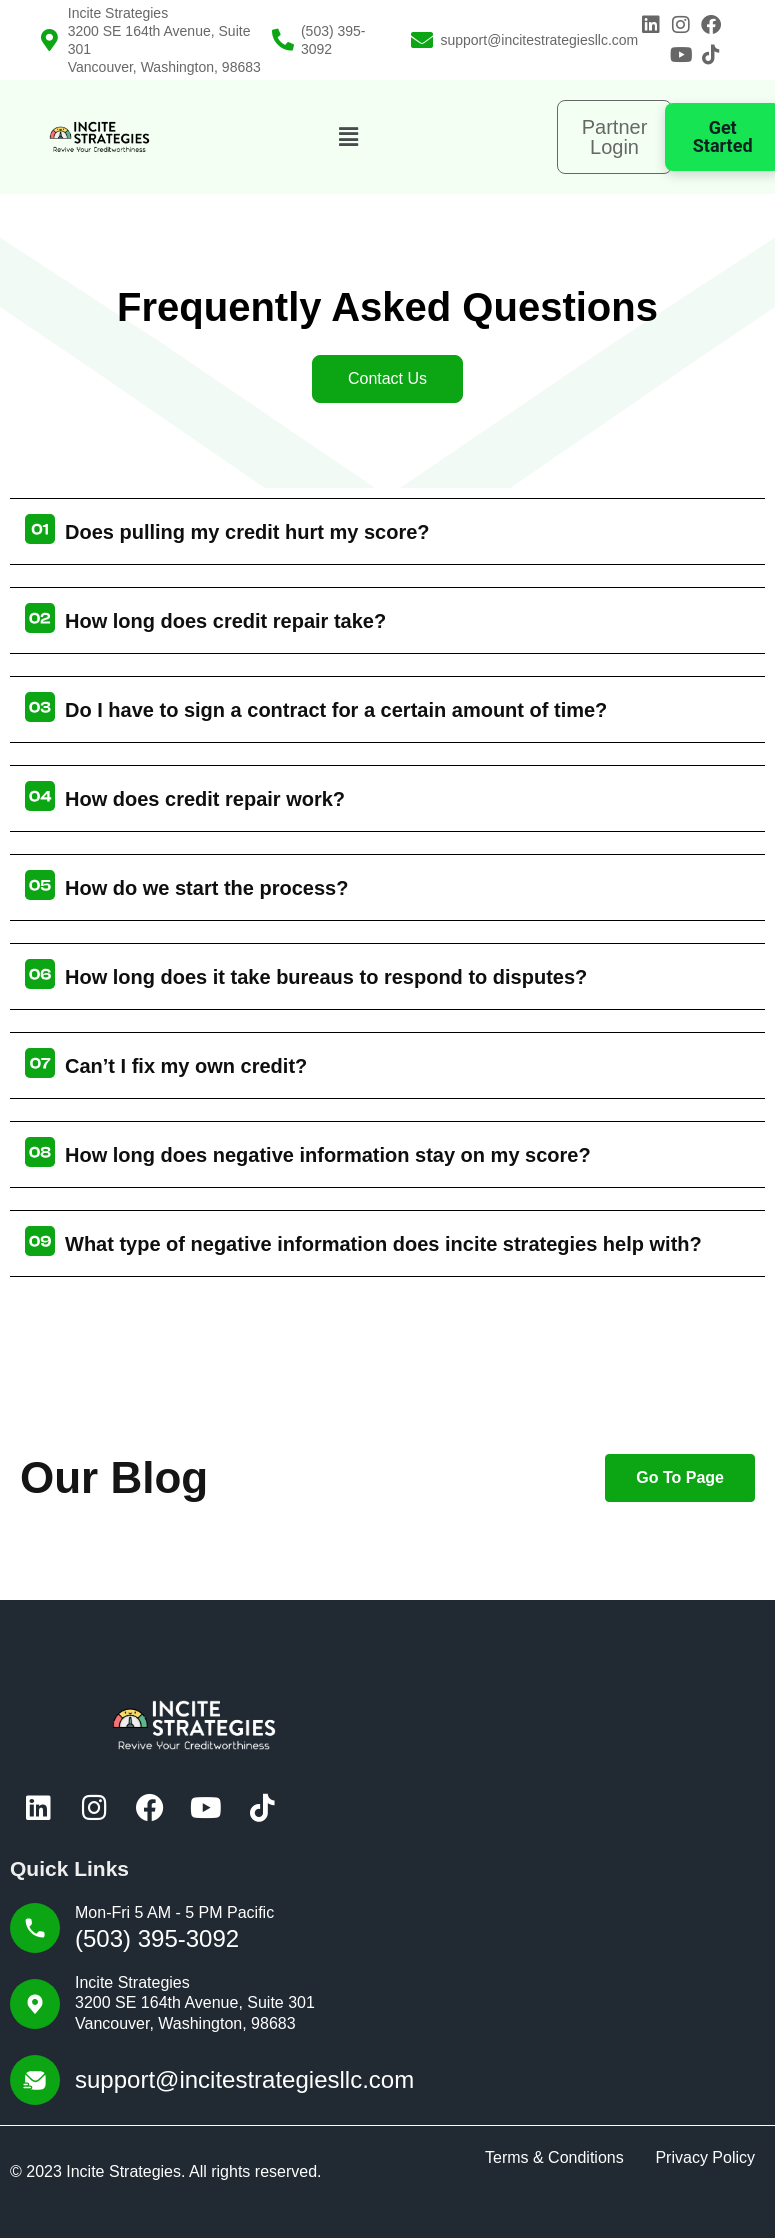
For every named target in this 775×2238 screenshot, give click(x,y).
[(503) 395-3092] (283, 40)
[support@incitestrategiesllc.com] (422, 40)
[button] (348, 137)
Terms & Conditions (554, 2157)
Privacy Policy (705, 2157)
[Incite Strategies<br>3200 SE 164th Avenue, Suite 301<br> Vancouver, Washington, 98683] (50, 40)
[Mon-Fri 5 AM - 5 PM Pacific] (35, 1928)
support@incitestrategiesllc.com (539, 40)
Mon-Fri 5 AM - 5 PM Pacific (174, 1912)
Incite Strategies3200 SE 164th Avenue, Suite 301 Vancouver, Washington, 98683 (195, 2003)
